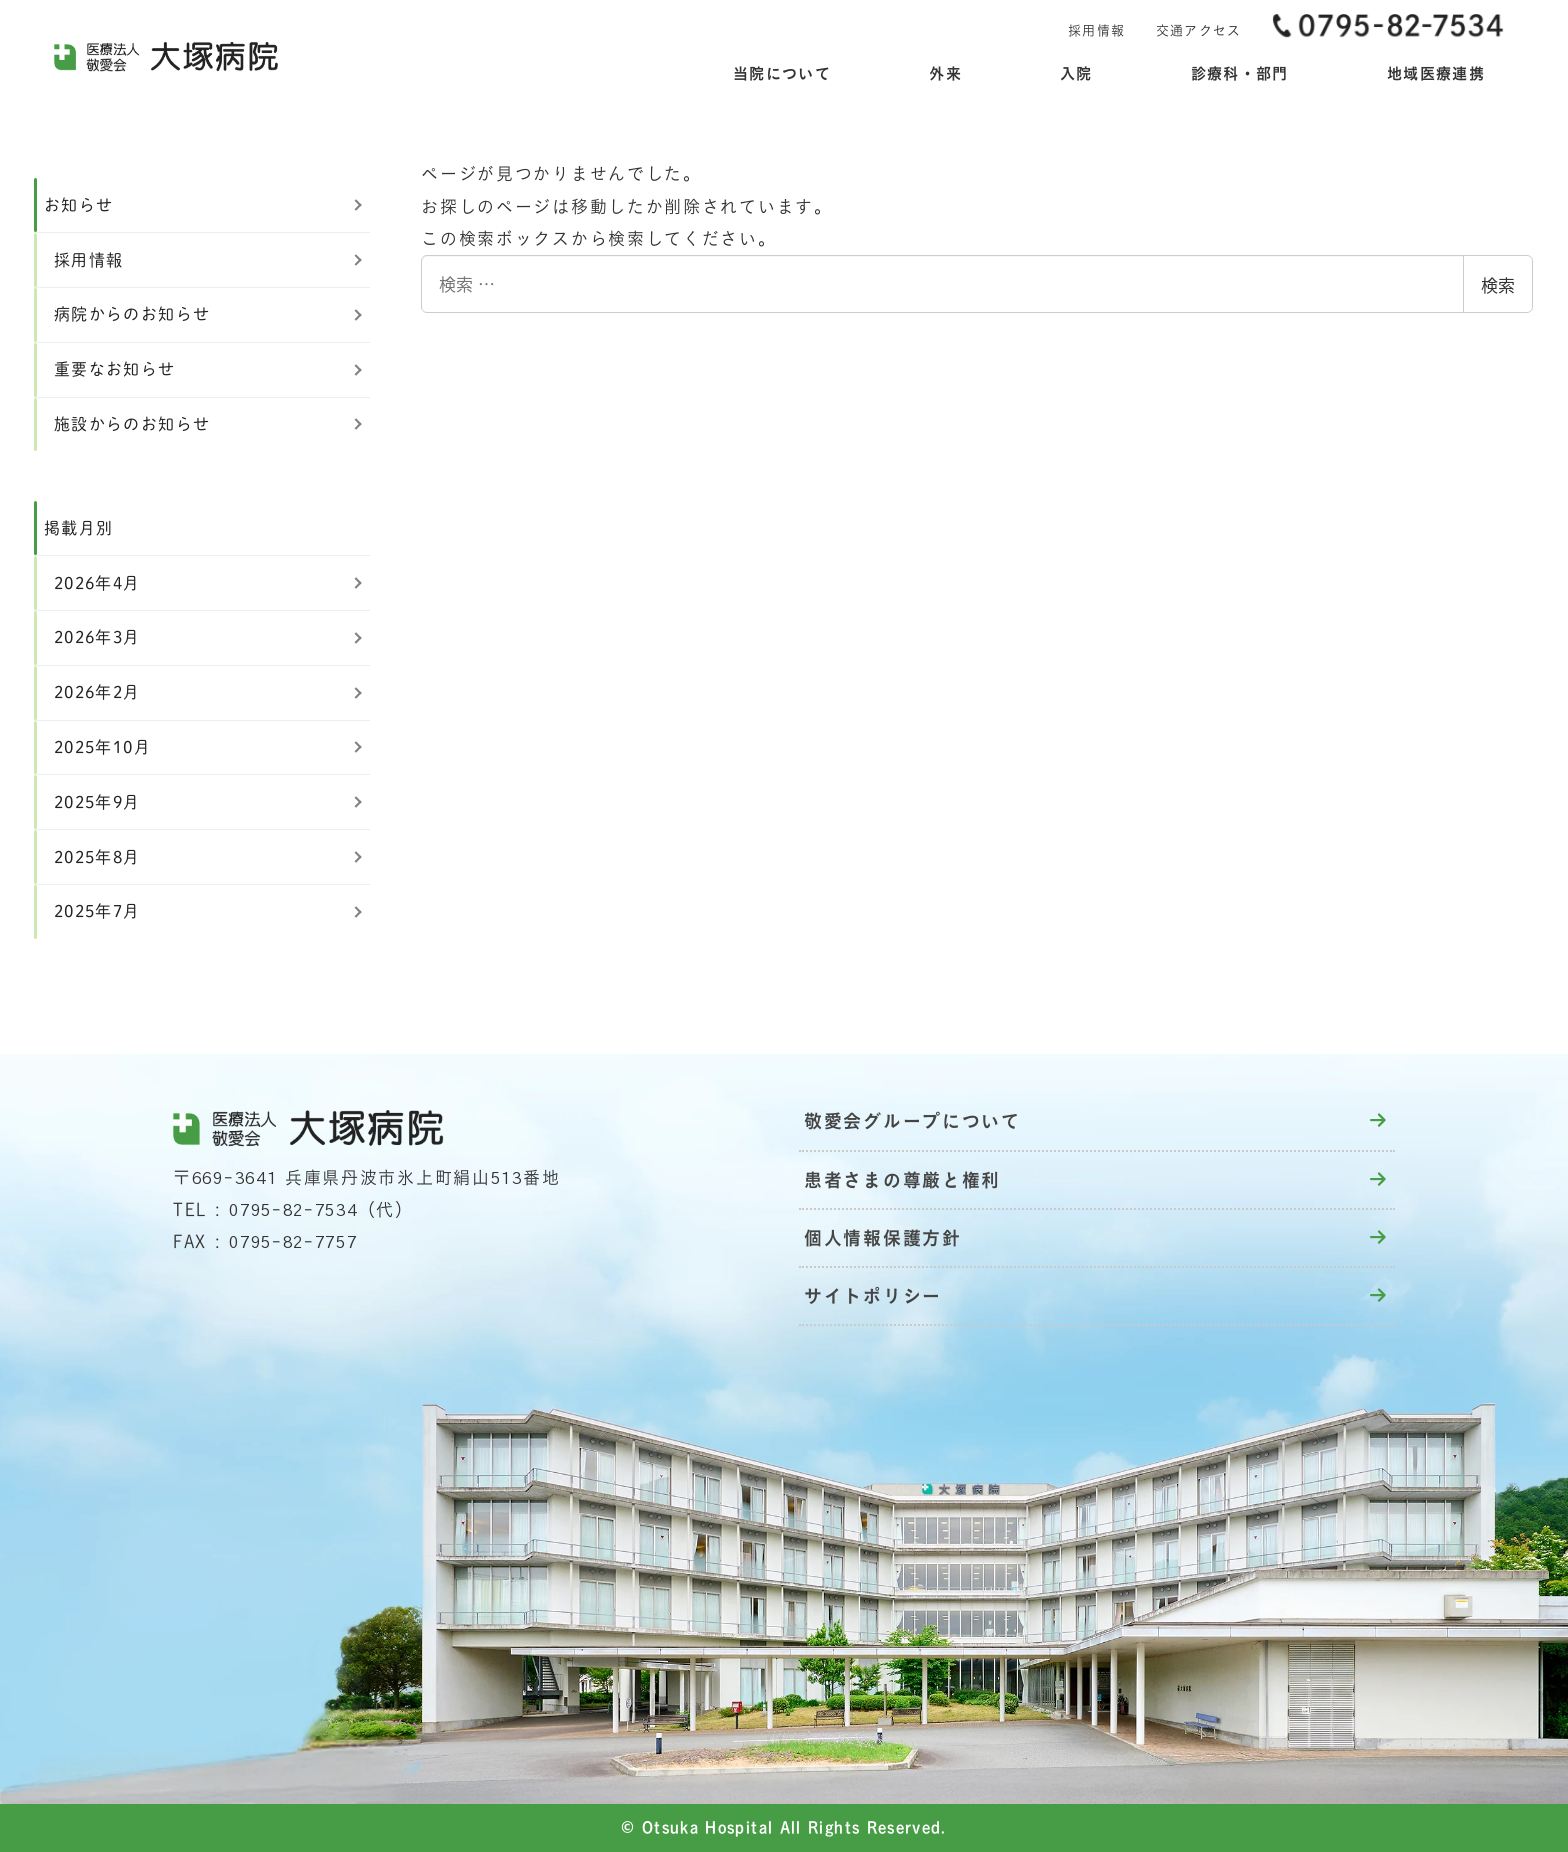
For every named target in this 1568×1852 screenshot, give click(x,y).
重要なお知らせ (115, 369)
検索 (1498, 284)
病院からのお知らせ (132, 314)
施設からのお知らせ (132, 424)
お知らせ (78, 205)
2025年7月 (97, 911)
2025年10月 (102, 747)
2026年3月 (97, 637)
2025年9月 (97, 802)
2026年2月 (97, 692)
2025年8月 (97, 857)
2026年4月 (97, 583)
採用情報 (88, 260)
